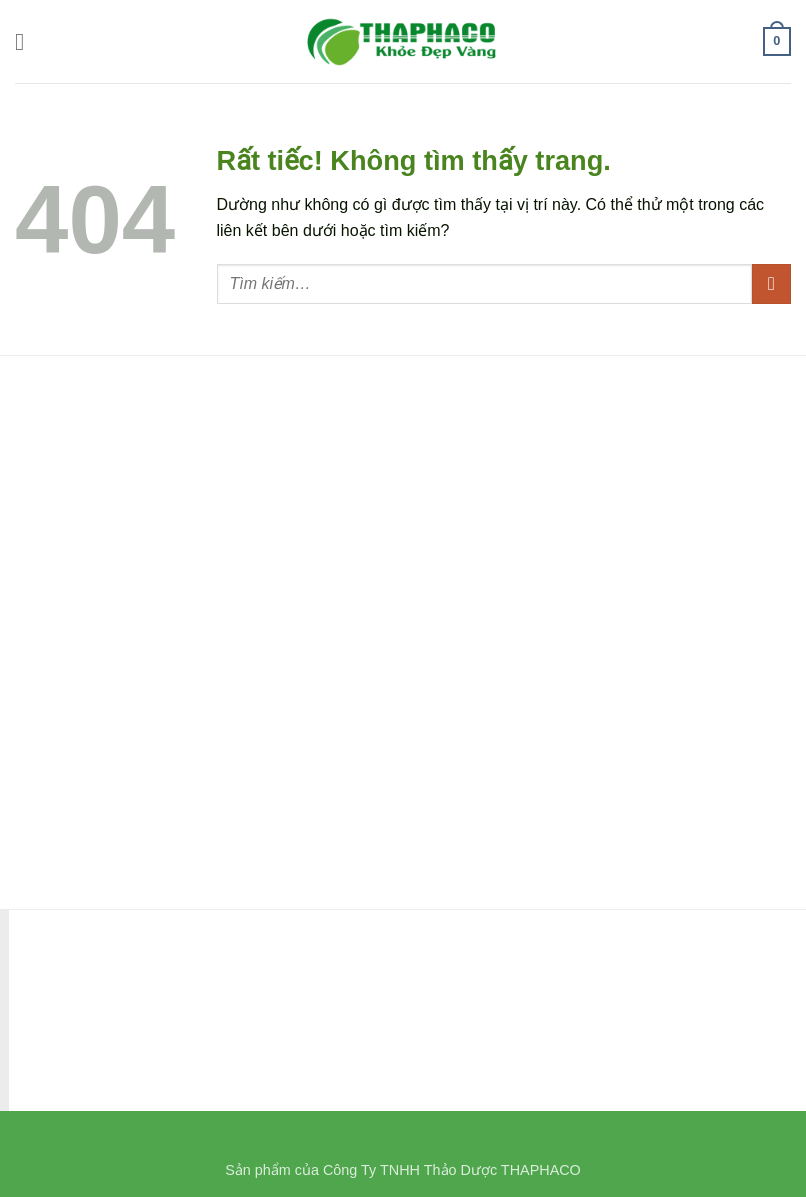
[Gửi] (771, 283)
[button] (27, 41)
